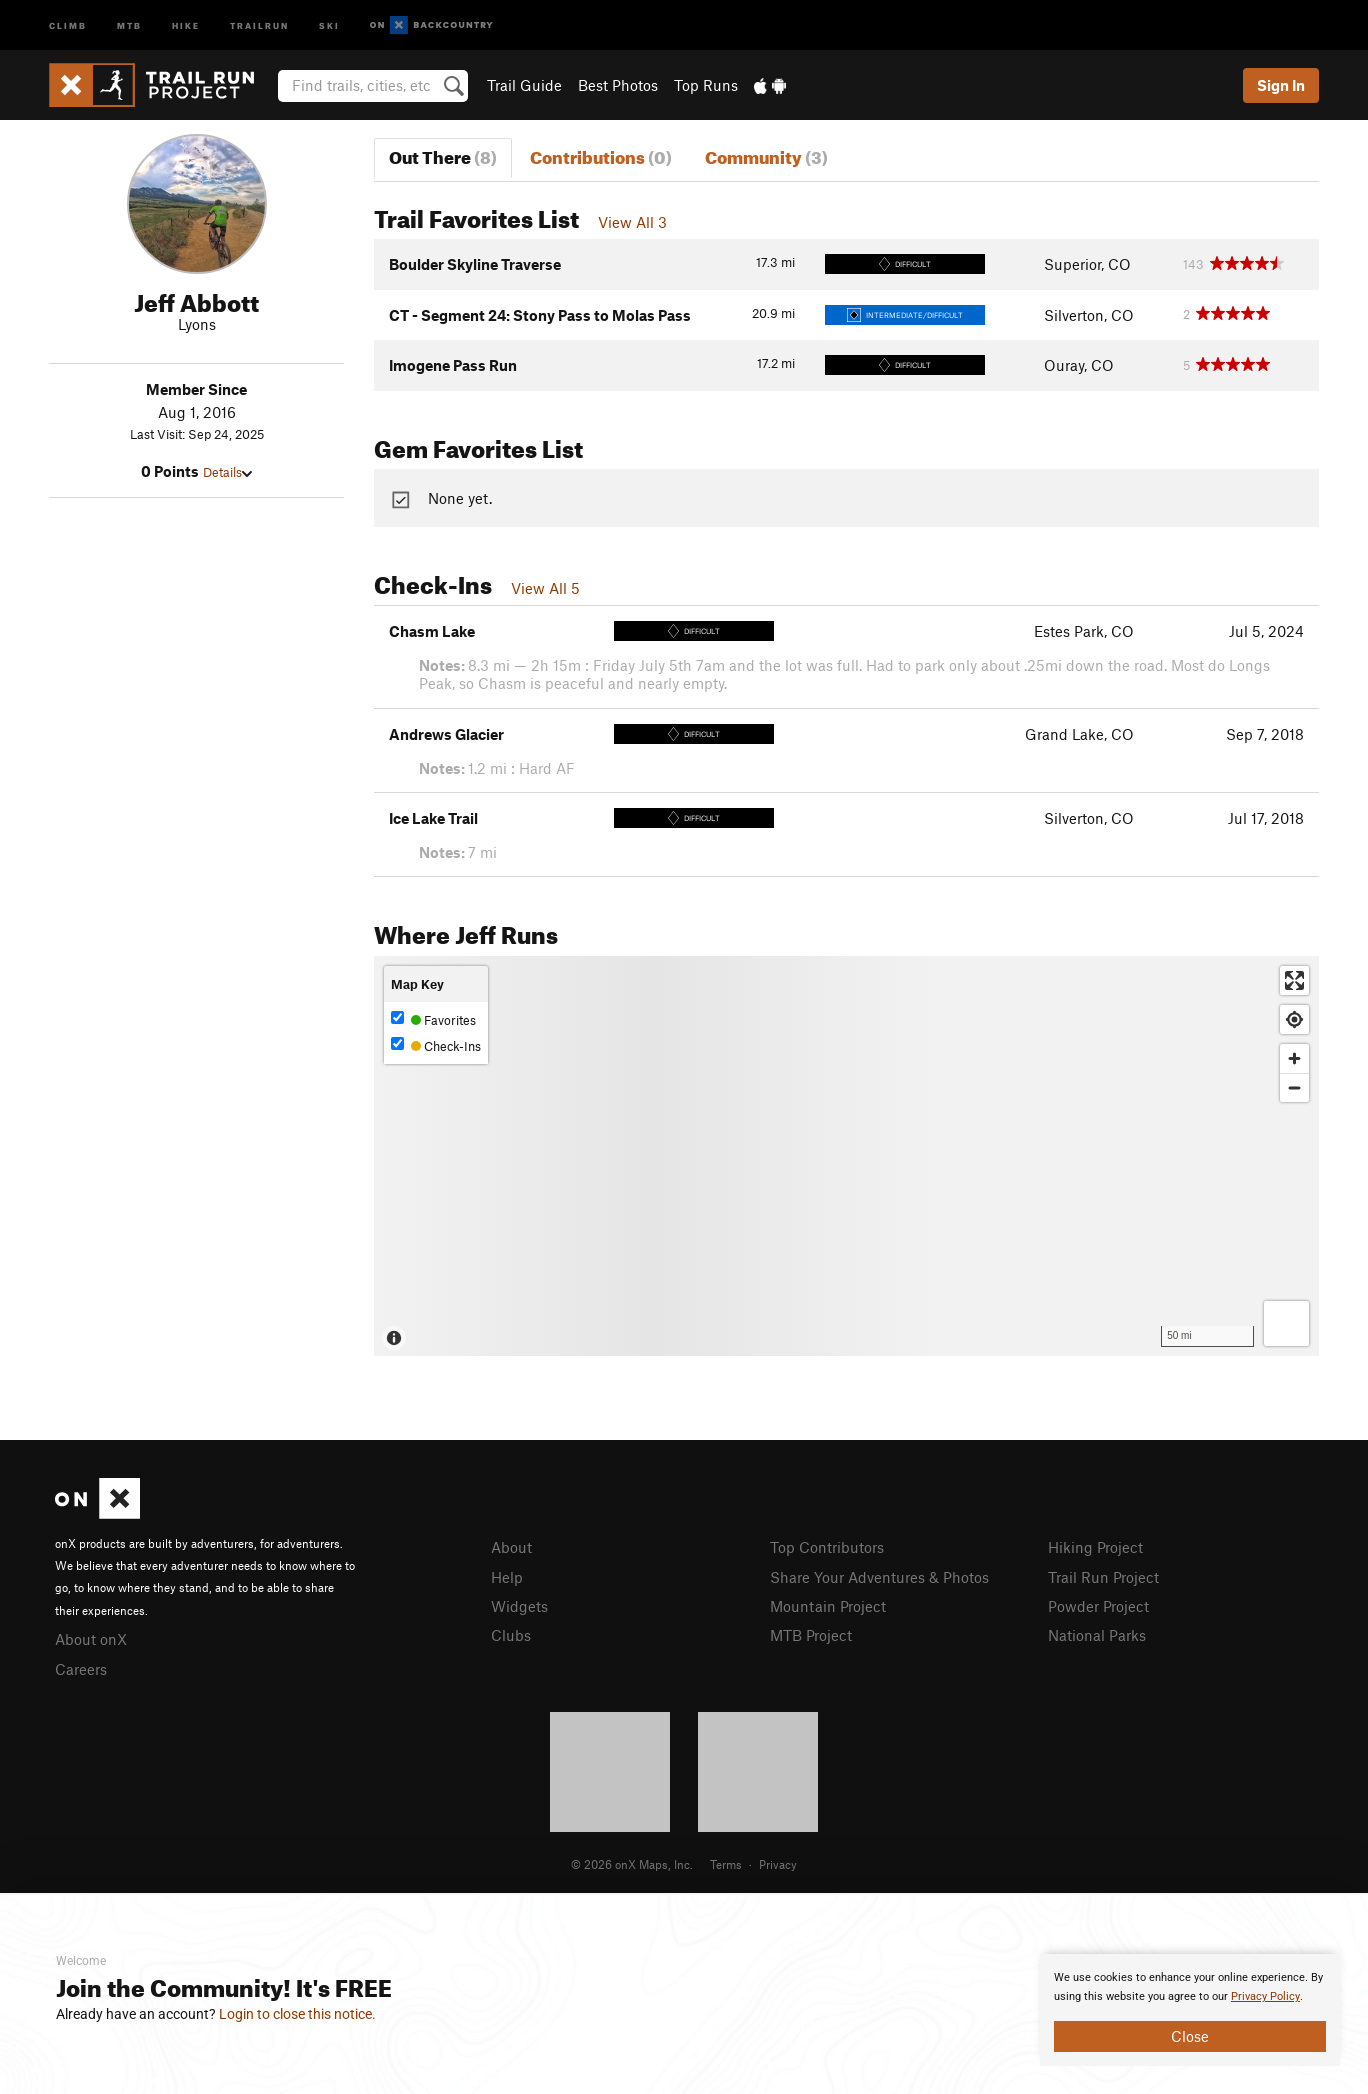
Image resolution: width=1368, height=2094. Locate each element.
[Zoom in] (1294, 1058)
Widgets (519, 1606)
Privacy (778, 1864)
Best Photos (618, 85)
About (511, 1547)
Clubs (511, 1635)
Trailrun (259, 24)
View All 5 (545, 588)
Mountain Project (828, 1606)
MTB (129, 24)
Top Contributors (827, 1547)
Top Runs (706, 85)
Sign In (1281, 85)
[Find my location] (1294, 1019)
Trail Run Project (1103, 1577)
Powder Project (1098, 1606)
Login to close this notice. (297, 2014)
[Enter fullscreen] (1294, 980)
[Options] (1286, 1323)
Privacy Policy (1265, 1996)
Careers (81, 1669)
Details (227, 472)
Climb (68, 24)
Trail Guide (524, 85)
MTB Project (811, 1635)
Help (507, 1577)
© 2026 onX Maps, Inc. (632, 1864)
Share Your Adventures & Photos (879, 1577)
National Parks (1097, 1635)
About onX (91, 1639)
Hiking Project (1095, 1547)
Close (1190, 2036)
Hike (186, 24)
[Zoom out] (1294, 1087)
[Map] (846, 1156)
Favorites (433, 1019)
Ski (329, 24)
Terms (726, 1864)
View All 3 (632, 222)
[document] (1190, 2010)
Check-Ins (436, 1045)
